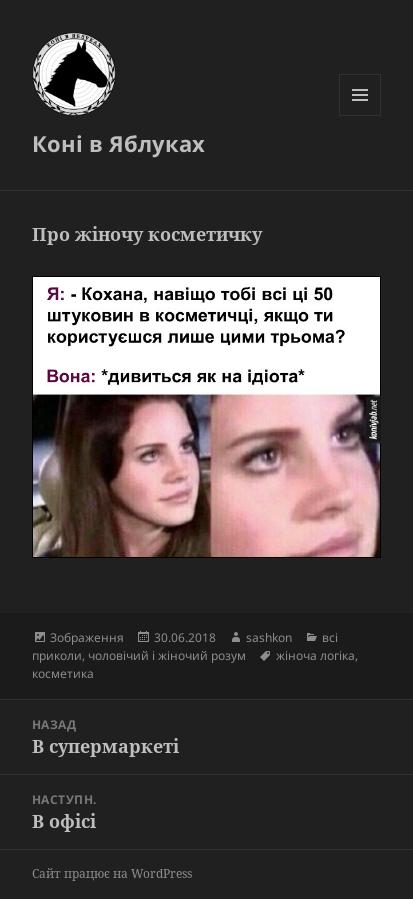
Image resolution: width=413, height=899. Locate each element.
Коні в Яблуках (118, 143)
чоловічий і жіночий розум (167, 655)
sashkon (269, 637)
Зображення (87, 637)
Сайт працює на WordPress (112, 873)
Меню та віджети (360, 115)
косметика (63, 673)
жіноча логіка (315, 655)
